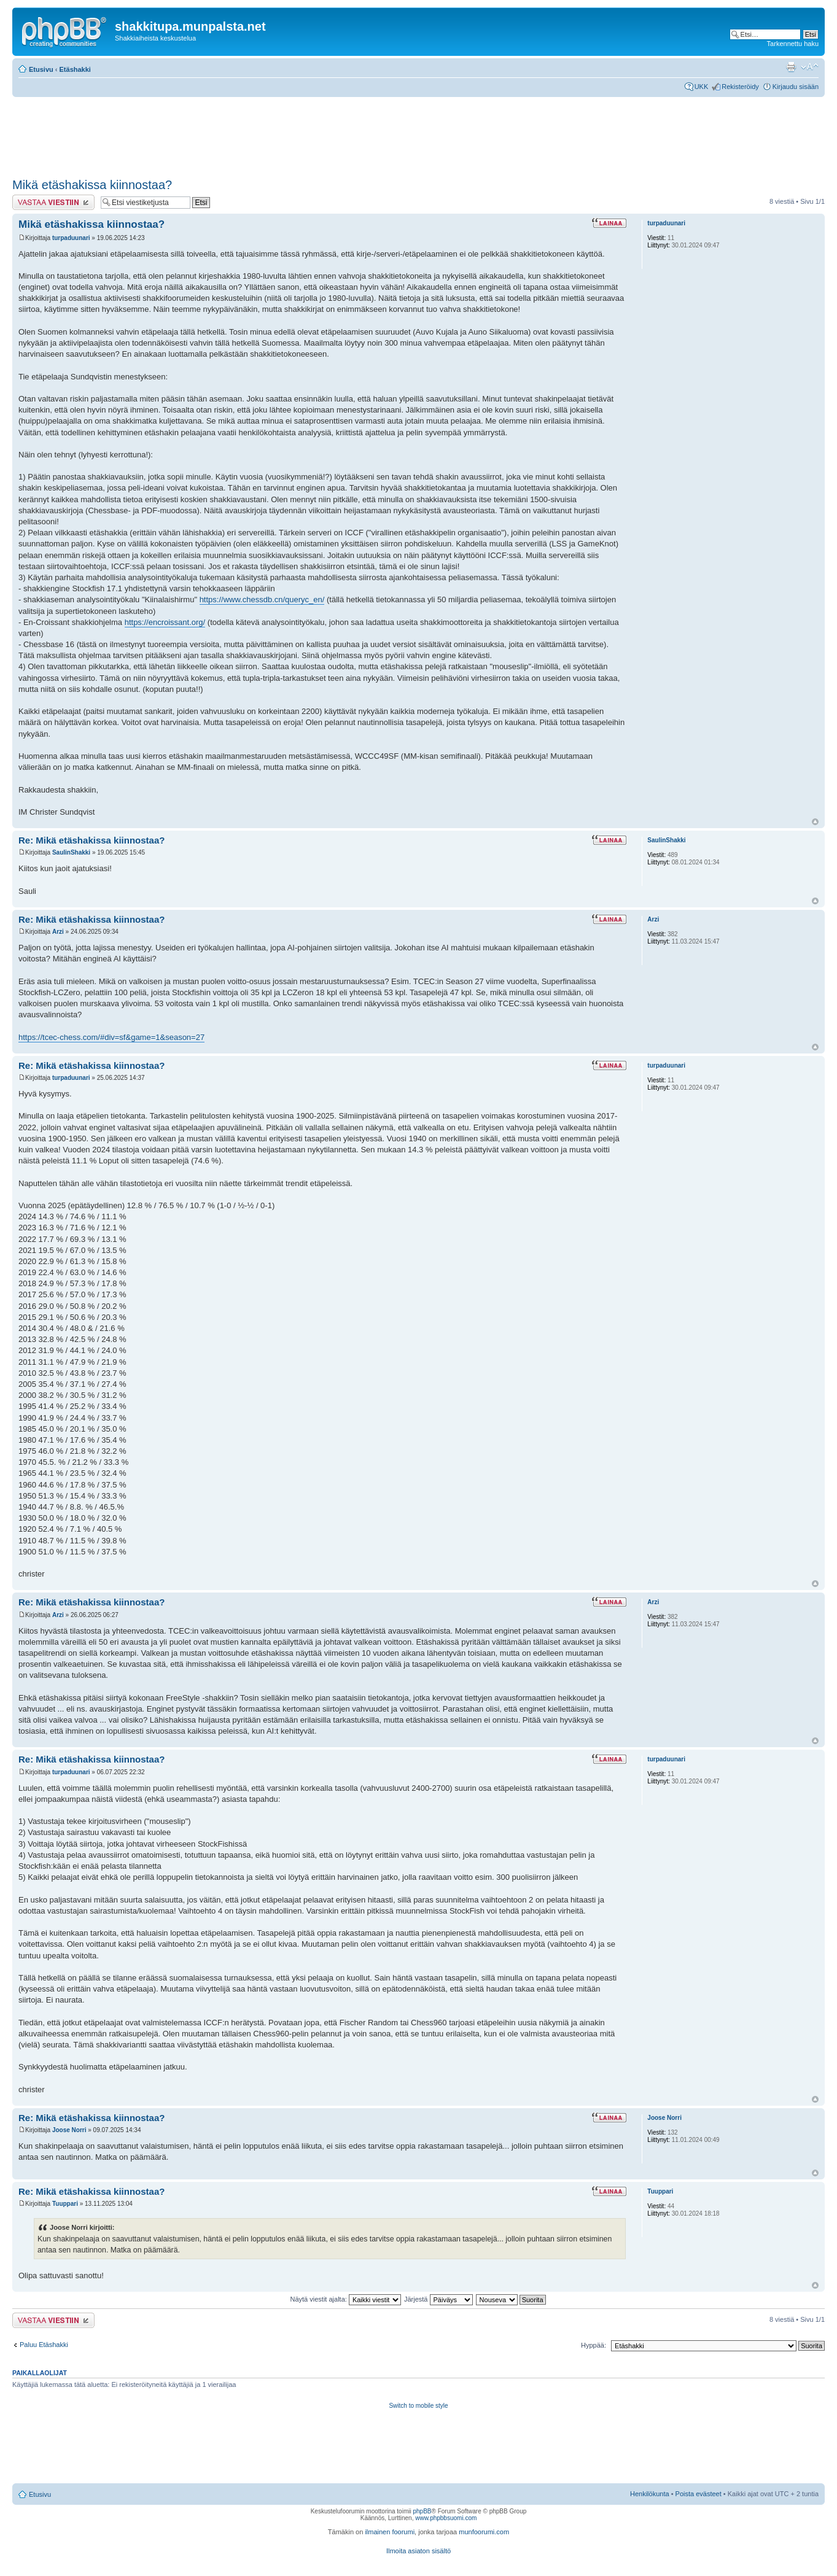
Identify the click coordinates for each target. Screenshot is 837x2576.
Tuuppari (65, 2203)
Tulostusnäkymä (791, 66)
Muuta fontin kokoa (810, 66)
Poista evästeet (698, 2493)
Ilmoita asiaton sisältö (418, 2551)
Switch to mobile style (418, 2405)
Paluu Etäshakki (44, 2344)
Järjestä (438, 2299)
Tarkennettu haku (793, 43)
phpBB (422, 2511)
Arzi (58, 931)
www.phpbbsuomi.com (446, 2518)
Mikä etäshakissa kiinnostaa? (92, 185)
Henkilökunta (649, 2493)
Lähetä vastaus (53, 202)
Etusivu (41, 69)
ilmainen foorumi (390, 2531)
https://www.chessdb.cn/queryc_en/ (262, 599)
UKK (702, 86)
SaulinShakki (71, 852)
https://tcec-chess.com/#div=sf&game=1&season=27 (111, 1037)
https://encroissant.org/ (165, 622)
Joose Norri (69, 2130)
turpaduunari (71, 238)
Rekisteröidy (740, 86)
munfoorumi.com (484, 2531)
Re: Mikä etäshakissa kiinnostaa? (91, 840)
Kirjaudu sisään (796, 86)
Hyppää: (593, 2345)
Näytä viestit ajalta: (345, 2299)
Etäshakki (75, 69)
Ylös (815, 821)
